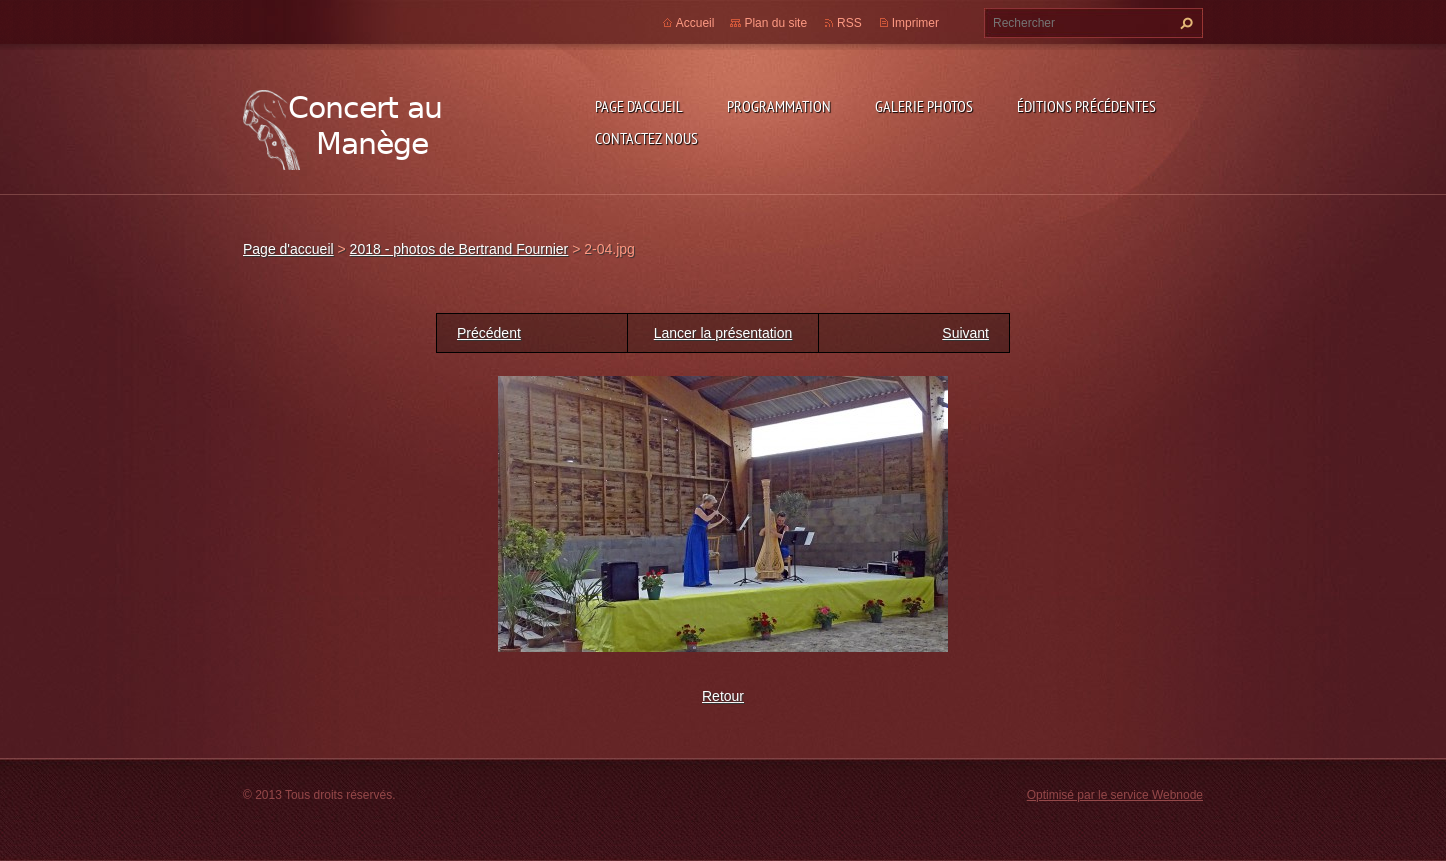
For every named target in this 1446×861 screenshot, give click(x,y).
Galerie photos (924, 106)
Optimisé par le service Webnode (1115, 795)
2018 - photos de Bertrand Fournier (459, 249)
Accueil (695, 23)
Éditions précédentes (1086, 106)
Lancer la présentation (723, 333)
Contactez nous (646, 138)
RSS (849, 23)
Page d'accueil (639, 106)
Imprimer (915, 23)
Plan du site (775, 23)
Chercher (1184, 23)
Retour (723, 696)
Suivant (965, 333)
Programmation (779, 106)
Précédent (489, 333)
